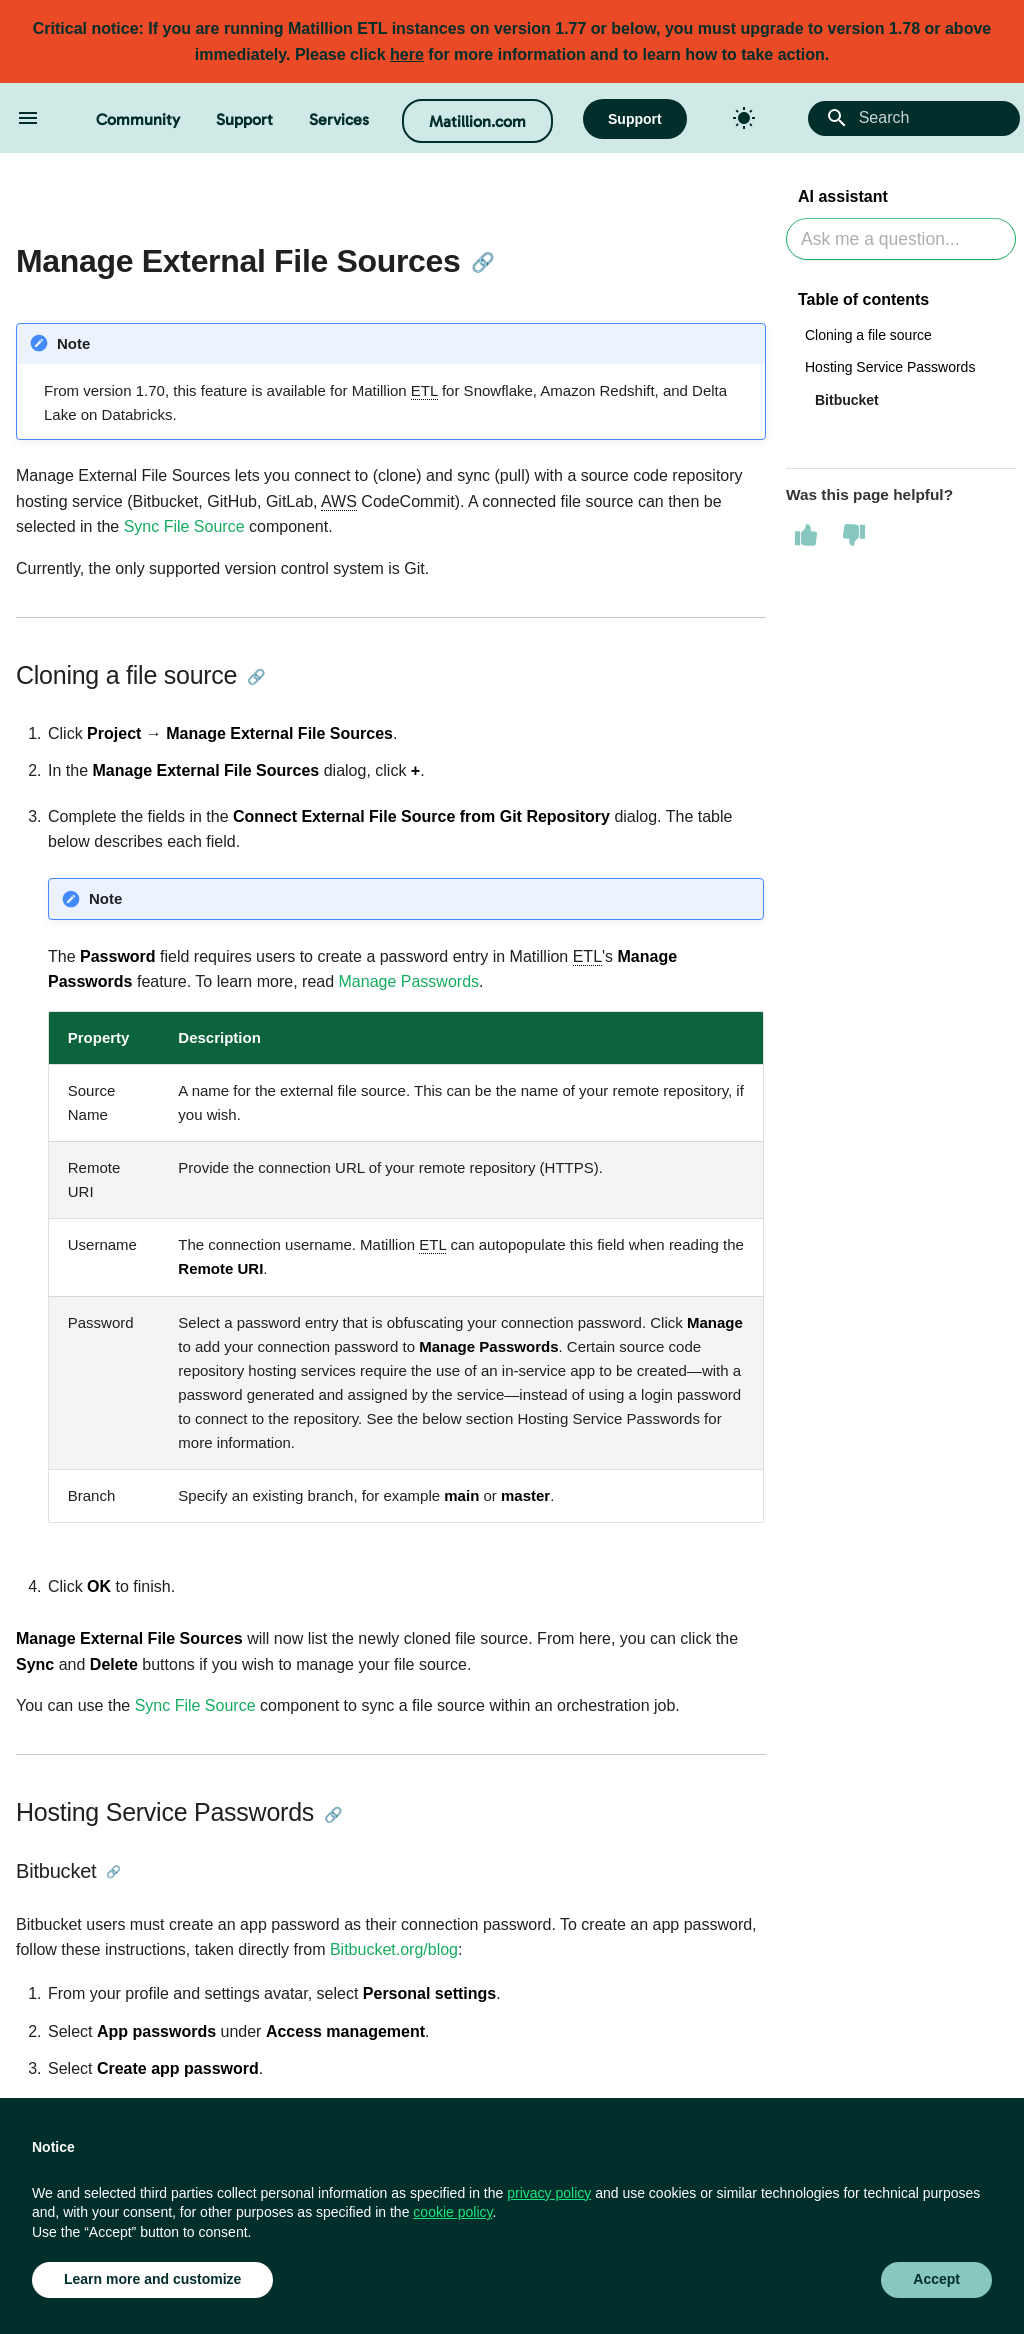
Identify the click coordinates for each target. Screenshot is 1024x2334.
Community (138, 119)
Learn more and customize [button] (152, 2279)
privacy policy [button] (549, 2193)
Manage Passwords (409, 981)
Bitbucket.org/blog (394, 1949)
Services (339, 119)
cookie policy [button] (452, 2212)
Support (244, 119)
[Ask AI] (901, 239)
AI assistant (843, 196)
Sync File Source (184, 526)
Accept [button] (936, 2279)
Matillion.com (477, 121)
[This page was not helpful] (854, 535)
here (407, 54)
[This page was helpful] (806, 535)
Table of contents (863, 299)
